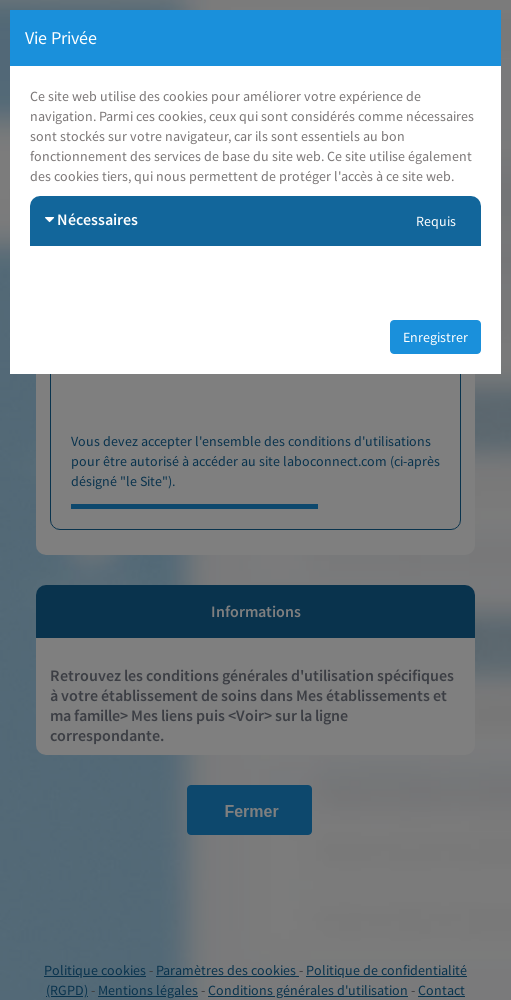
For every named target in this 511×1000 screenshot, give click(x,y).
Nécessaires (91, 219)
